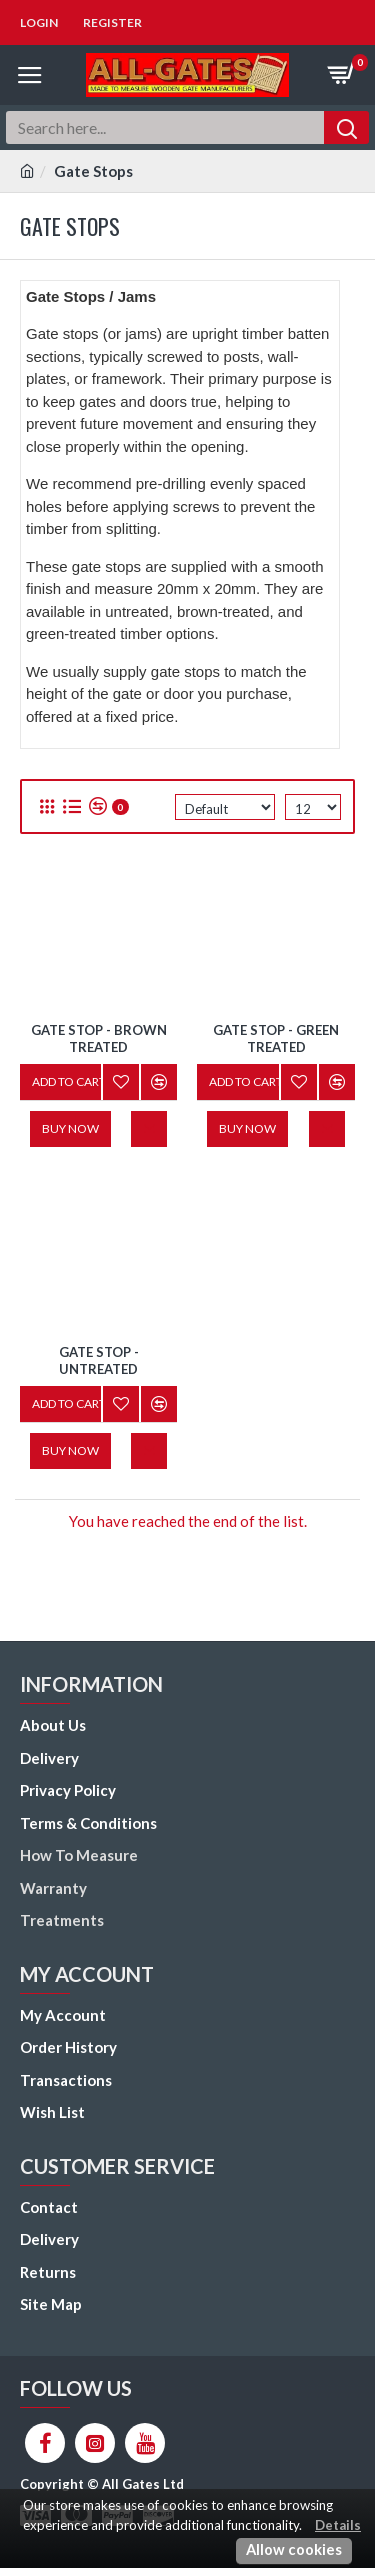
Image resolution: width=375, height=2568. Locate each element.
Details (338, 2525)
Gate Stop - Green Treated (276, 1038)
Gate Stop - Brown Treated (99, 1038)
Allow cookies (294, 2549)
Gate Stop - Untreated (99, 1360)
